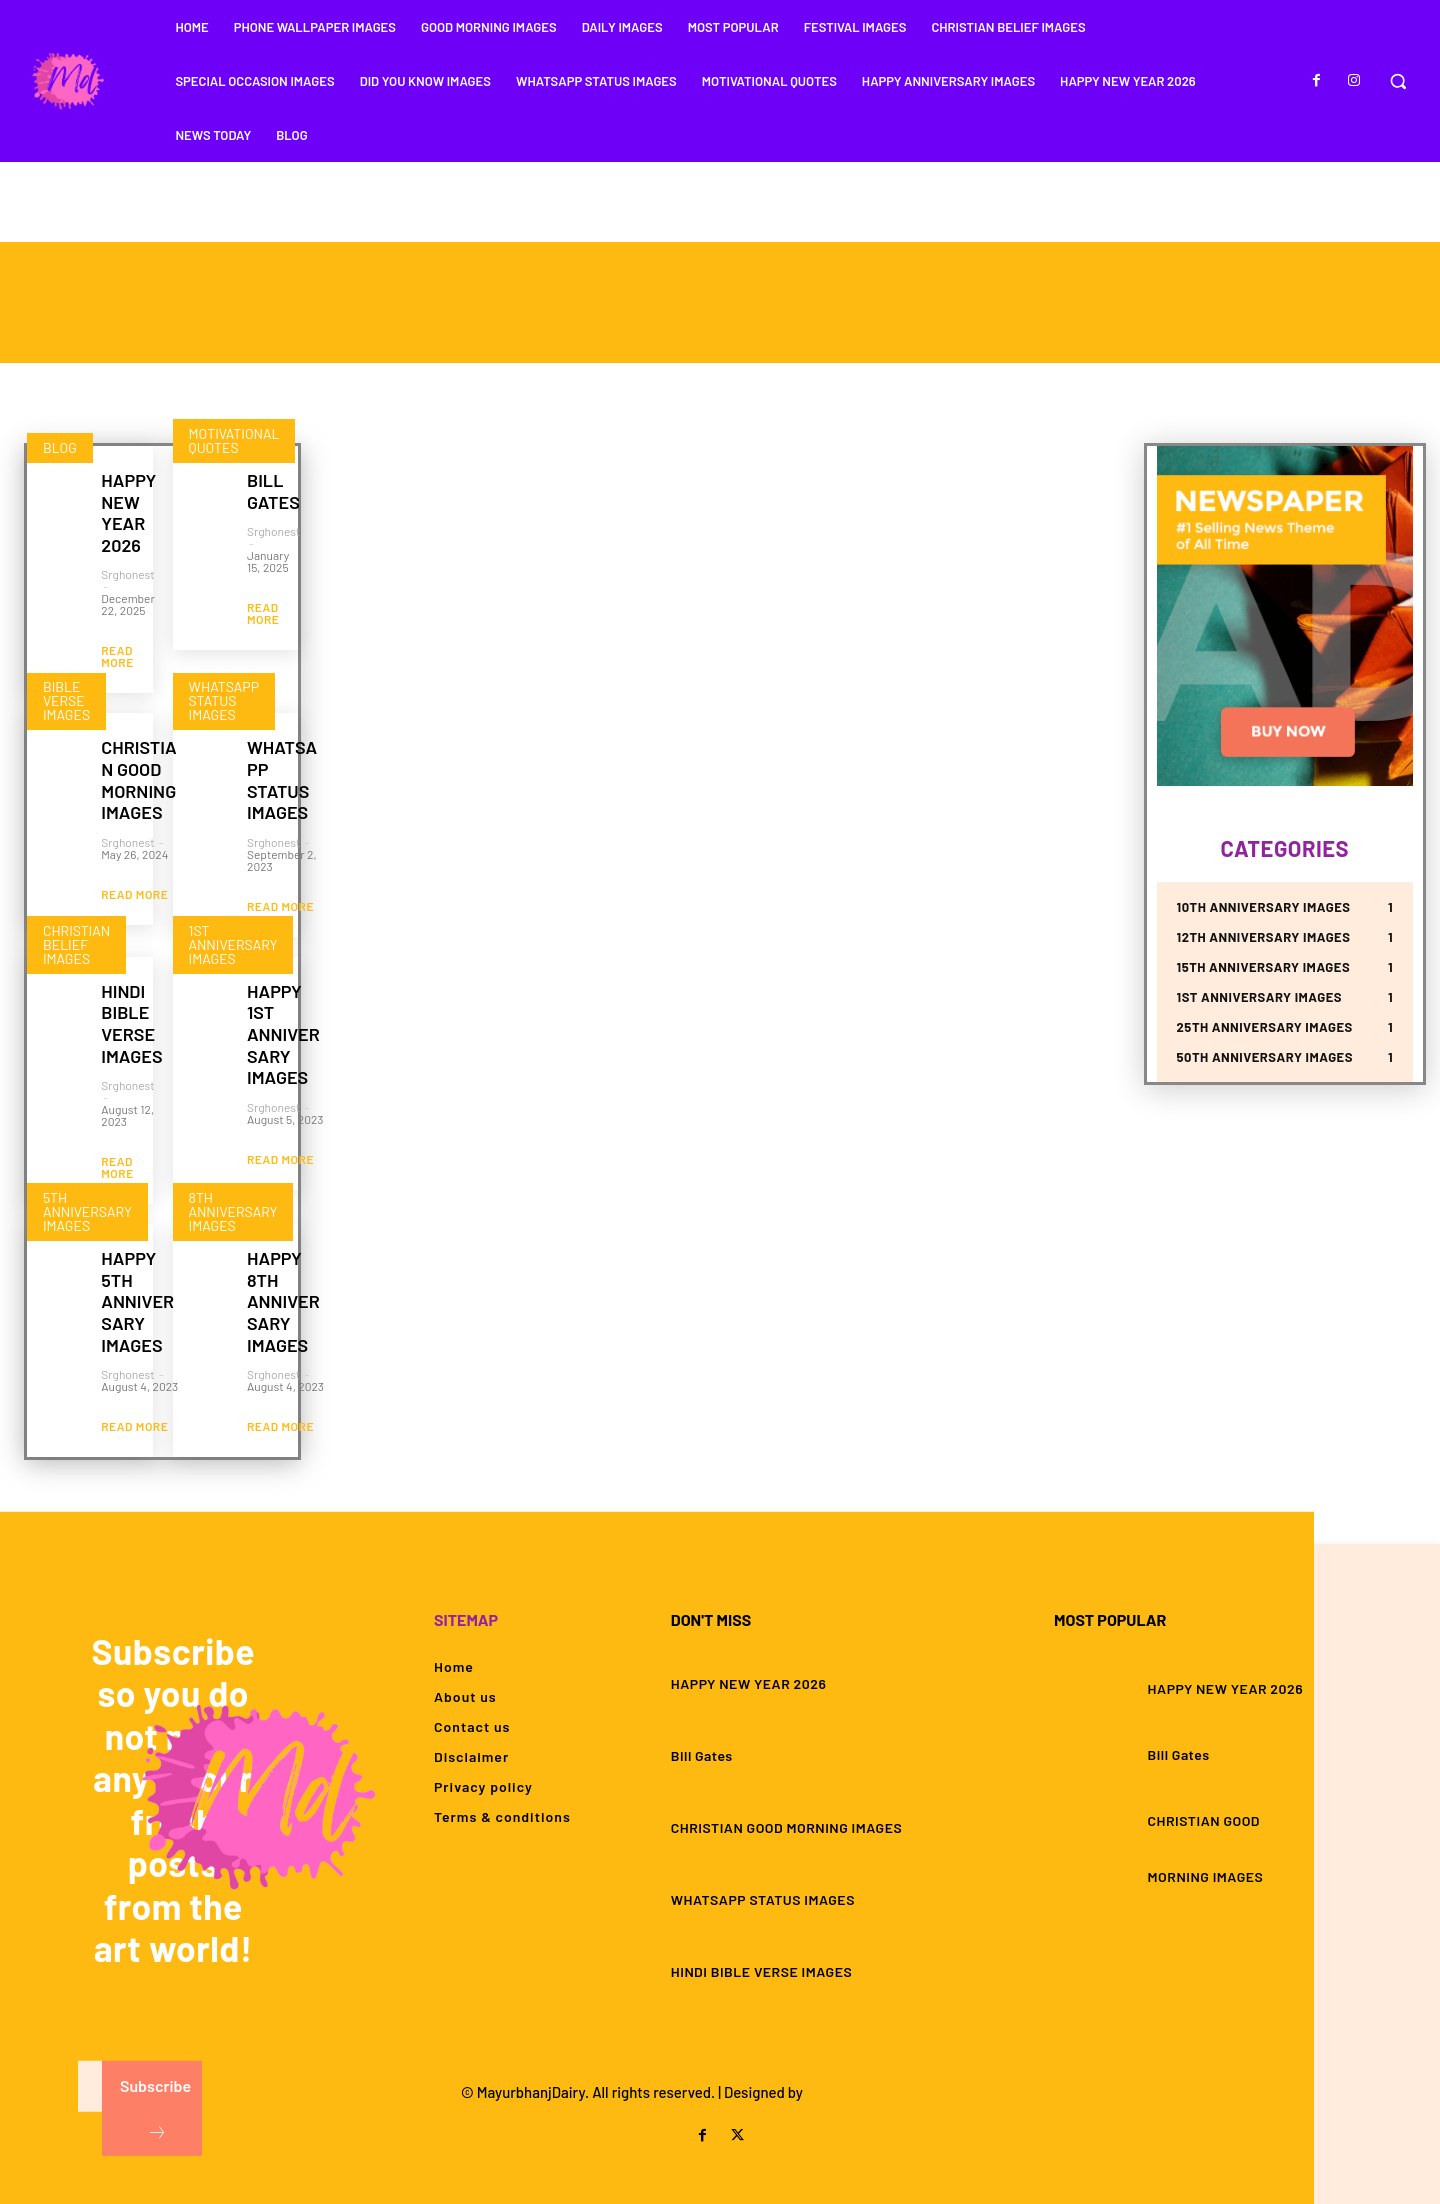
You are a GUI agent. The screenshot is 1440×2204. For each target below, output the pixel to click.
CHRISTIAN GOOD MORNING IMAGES (138, 779)
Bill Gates (273, 491)
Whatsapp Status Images (224, 700)
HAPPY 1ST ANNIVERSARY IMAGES (283, 1034)
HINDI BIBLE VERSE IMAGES (131, 1023)
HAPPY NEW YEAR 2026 (128, 512)
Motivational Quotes (234, 440)
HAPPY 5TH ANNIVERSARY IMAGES (137, 1301)
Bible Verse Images (66, 700)
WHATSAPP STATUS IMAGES (282, 779)
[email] (91, 2088)
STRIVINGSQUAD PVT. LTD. (892, 2092)
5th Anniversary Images (87, 1211)
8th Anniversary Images (233, 1211)
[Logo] (67, 81)
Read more (117, 656)
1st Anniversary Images (233, 943)
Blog (60, 447)
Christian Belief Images (76, 943)
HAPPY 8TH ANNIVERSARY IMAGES (283, 1301)
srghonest (127, 574)
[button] (1398, 81)
